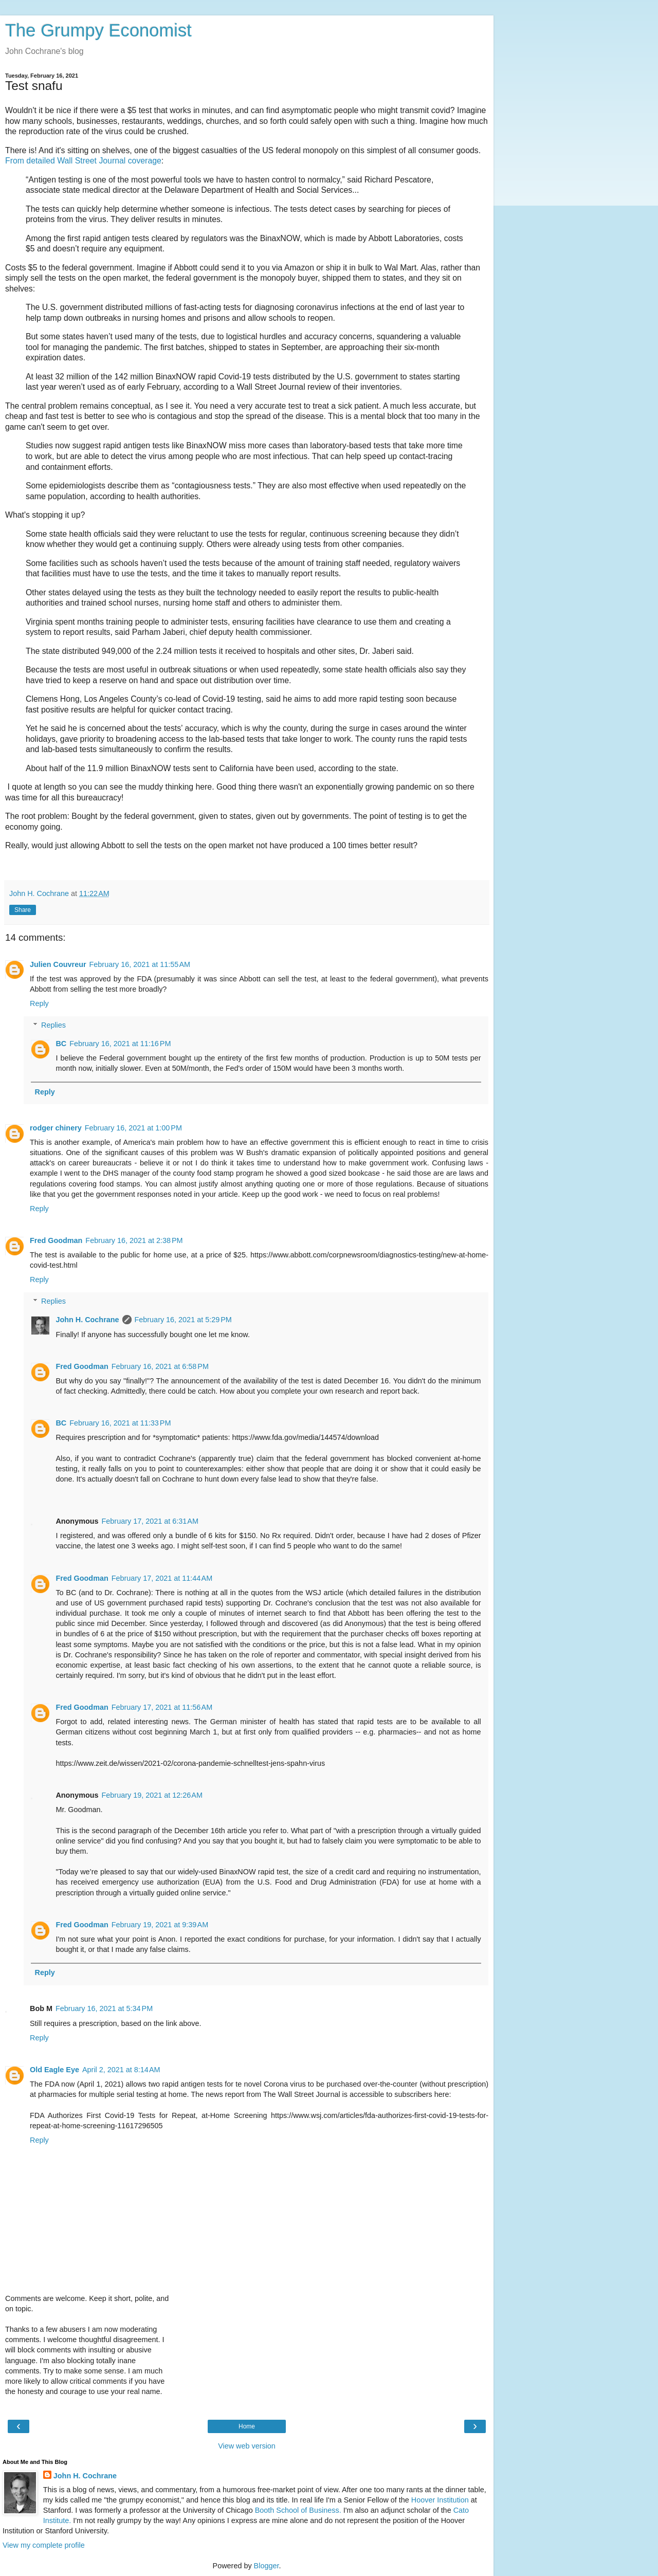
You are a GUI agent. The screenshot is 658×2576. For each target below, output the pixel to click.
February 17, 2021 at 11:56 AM (162, 1707)
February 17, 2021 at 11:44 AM (162, 1578)
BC (61, 1043)
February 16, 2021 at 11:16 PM (120, 1043)
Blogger (266, 2566)
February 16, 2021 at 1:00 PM (133, 1128)
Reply (39, 1003)
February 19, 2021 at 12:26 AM (152, 1795)
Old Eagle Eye (54, 2070)
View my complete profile (44, 2545)
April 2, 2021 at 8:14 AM (121, 2070)
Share (22, 910)
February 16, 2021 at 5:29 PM (183, 1320)
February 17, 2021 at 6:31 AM (150, 1521)
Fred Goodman (56, 1240)
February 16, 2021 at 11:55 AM (139, 964)
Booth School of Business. (298, 2510)
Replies (53, 1025)
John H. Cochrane (87, 1320)
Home (247, 2426)
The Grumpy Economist (98, 30)
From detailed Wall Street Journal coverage (83, 160)
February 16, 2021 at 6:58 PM (160, 1366)
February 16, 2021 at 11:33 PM (120, 1423)
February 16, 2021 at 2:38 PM (133, 1240)
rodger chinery (56, 1128)
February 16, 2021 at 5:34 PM (104, 2008)
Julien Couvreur (58, 964)
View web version (247, 2446)
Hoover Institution (440, 2500)
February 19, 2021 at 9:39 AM (160, 1925)
